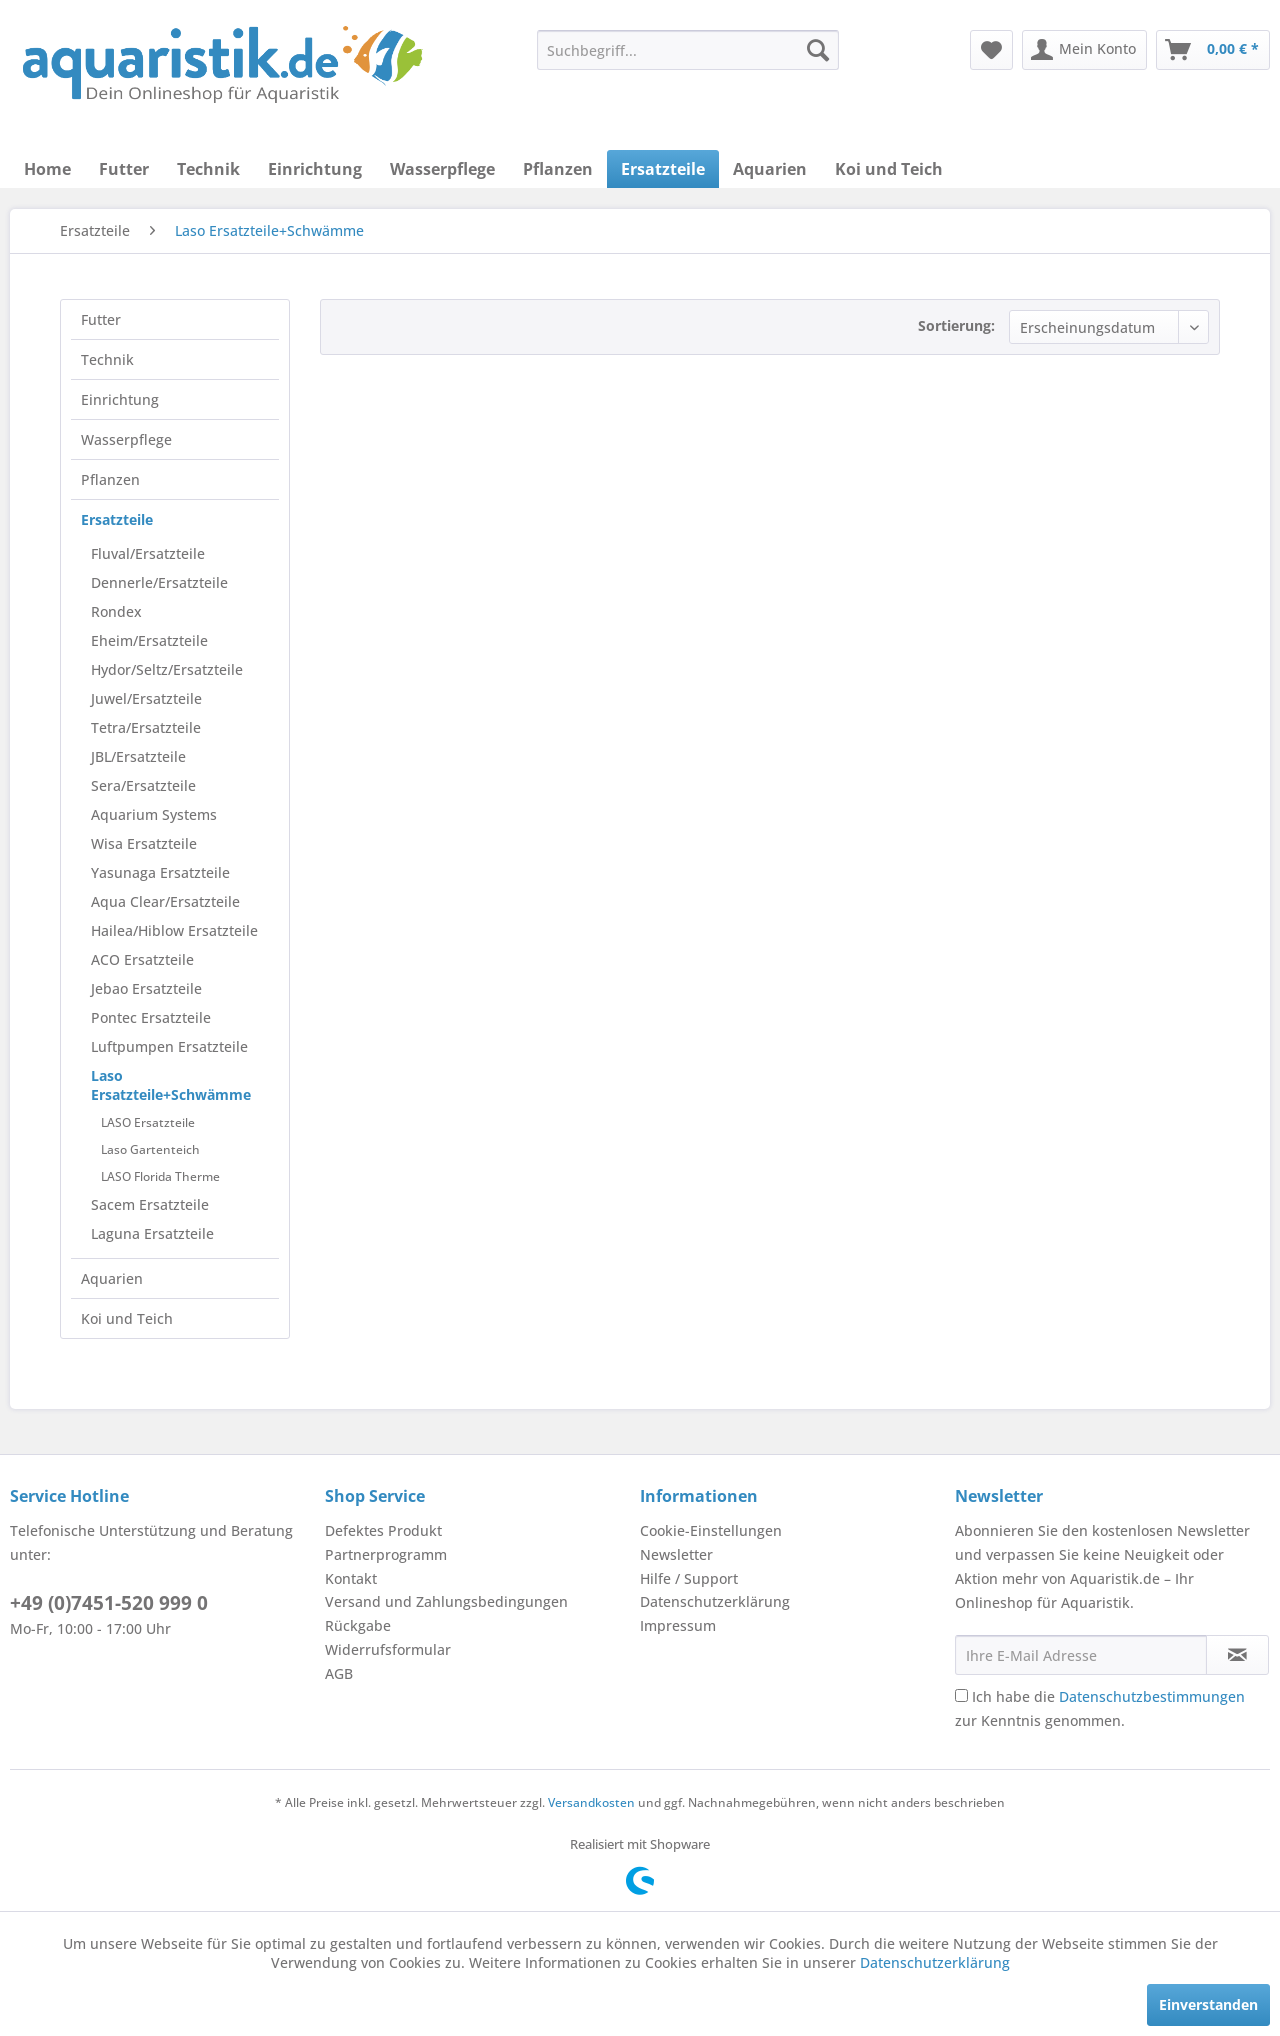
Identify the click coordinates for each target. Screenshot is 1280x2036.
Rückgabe (358, 1625)
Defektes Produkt (383, 1530)
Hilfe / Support (689, 1578)
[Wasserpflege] (442, 169)
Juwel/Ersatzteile (146, 698)
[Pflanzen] (558, 169)
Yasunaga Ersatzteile (160, 872)
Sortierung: (956, 325)
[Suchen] (818, 50)
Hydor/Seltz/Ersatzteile (167, 669)
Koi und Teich (127, 1318)
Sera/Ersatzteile (143, 785)
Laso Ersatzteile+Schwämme (171, 1085)
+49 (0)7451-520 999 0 (109, 1603)
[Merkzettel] (991, 50)
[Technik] (208, 169)
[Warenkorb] (1213, 50)
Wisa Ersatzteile (144, 843)
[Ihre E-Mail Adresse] (1081, 1655)
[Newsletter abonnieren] (1237, 1655)
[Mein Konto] (1084, 50)
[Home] (47, 169)
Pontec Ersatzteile (151, 1017)
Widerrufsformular (388, 1649)
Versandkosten (591, 1802)
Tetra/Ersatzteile (146, 727)
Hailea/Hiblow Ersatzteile (174, 930)
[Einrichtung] (315, 169)
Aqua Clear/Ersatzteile (165, 901)
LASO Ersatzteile (148, 1122)
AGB (339, 1673)
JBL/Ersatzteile (138, 756)
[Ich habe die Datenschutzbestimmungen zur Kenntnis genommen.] (961, 1695)
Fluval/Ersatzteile (148, 553)
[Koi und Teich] (889, 169)
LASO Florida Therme (160, 1176)
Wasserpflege (126, 439)
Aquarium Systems (154, 814)
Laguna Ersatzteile (152, 1233)
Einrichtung (120, 399)
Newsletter (676, 1554)
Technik (107, 359)
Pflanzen (110, 479)
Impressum (678, 1625)
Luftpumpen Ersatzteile (169, 1046)
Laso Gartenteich (150, 1149)
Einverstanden (1208, 2004)
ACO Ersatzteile (142, 959)
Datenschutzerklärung (715, 1601)
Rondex (116, 611)
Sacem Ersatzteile (150, 1204)
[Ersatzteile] (663, 169)
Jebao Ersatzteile (146, 988)
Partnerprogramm (386, 1554)
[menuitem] (688, 50)
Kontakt (351, 1578)
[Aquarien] (770, 169)
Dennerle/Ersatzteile (159, 582)
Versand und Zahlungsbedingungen (446, 1601)
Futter (101, 319)
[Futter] (124, 169)
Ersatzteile (117, 519)
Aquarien (112, 1278)
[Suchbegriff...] (688, 50)
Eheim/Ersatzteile (149, 640)
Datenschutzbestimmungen (1152, 1696)
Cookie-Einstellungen (711, 1530)
